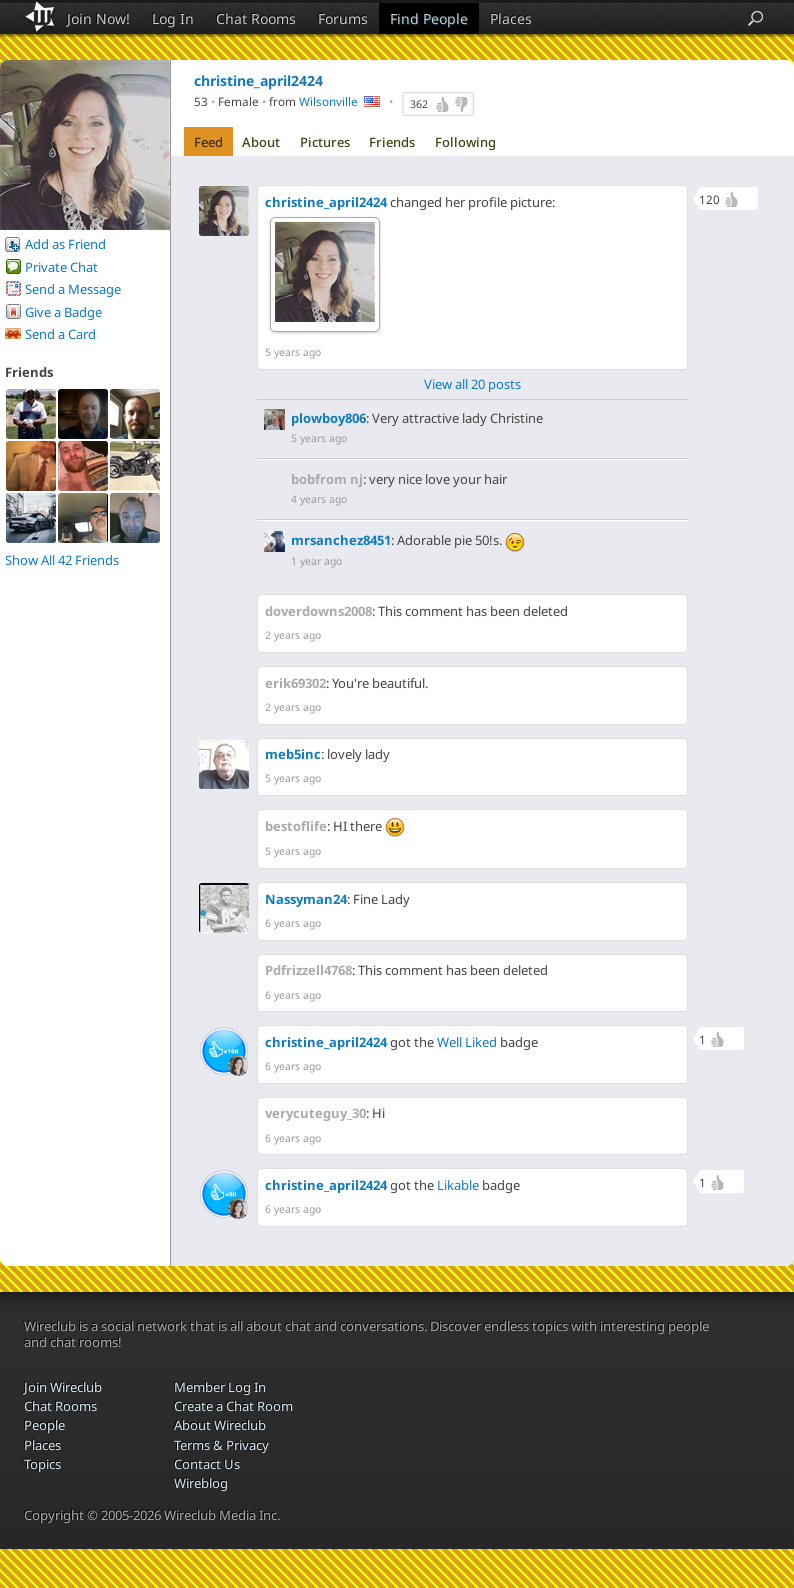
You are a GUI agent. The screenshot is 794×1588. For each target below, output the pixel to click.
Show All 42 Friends (62, 560)
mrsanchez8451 (341, 540)
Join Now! (98, 18)
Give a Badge (63, 312)
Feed (208, 142)
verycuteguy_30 (315, 1113)
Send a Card (60, 334)
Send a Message (73, 289)
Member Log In (220, 1387)
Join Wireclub (63, 1387)
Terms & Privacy (221, 1445)
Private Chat (61, 267)
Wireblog (201, 1483)
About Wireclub (220, 1425)
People (44, 1425)
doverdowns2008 (318, 611)
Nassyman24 (306, 899)
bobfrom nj (327, 479)
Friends (392, 142)
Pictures (325, 142)
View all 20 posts (472, 384)
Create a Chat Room (233, 1406)
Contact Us (207, 1464)
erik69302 (295, 683)
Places (511, 18)
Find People (429, 18)
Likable (458, 1185)
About (261, 142)
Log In (173, 18)
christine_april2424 (326, 202)
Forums (343, 18)
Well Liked (467, 1042)
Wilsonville (328, 102)
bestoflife (296, 826)
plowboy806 (328, 418)
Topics (42, 1464)
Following (465, 142)
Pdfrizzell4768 (308, 970)
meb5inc (293, 754)
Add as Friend (65, 244)
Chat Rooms (256, 18)
